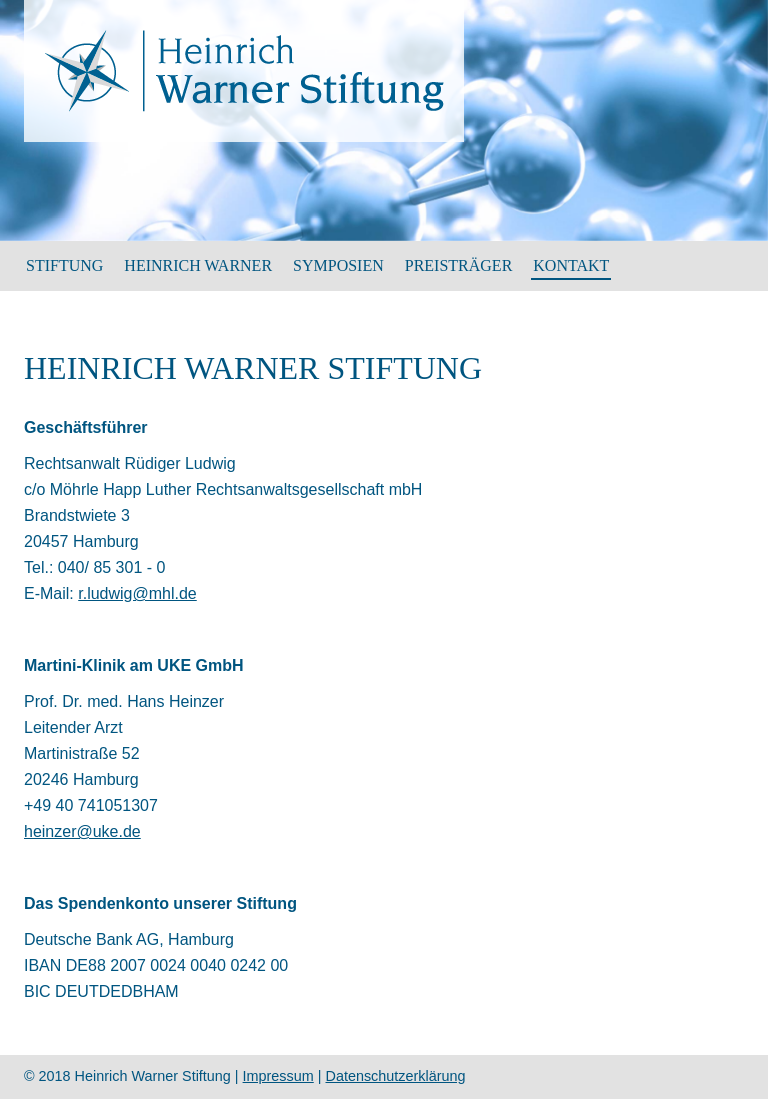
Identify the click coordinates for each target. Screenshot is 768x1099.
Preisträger (459, 265)
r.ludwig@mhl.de (137, 593)
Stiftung (64, 265)
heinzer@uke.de (82, 831)
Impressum (278, 1076)
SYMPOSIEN (338, 265)
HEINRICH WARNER (198, 265)
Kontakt (571, 265)
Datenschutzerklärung (396, 1076)
